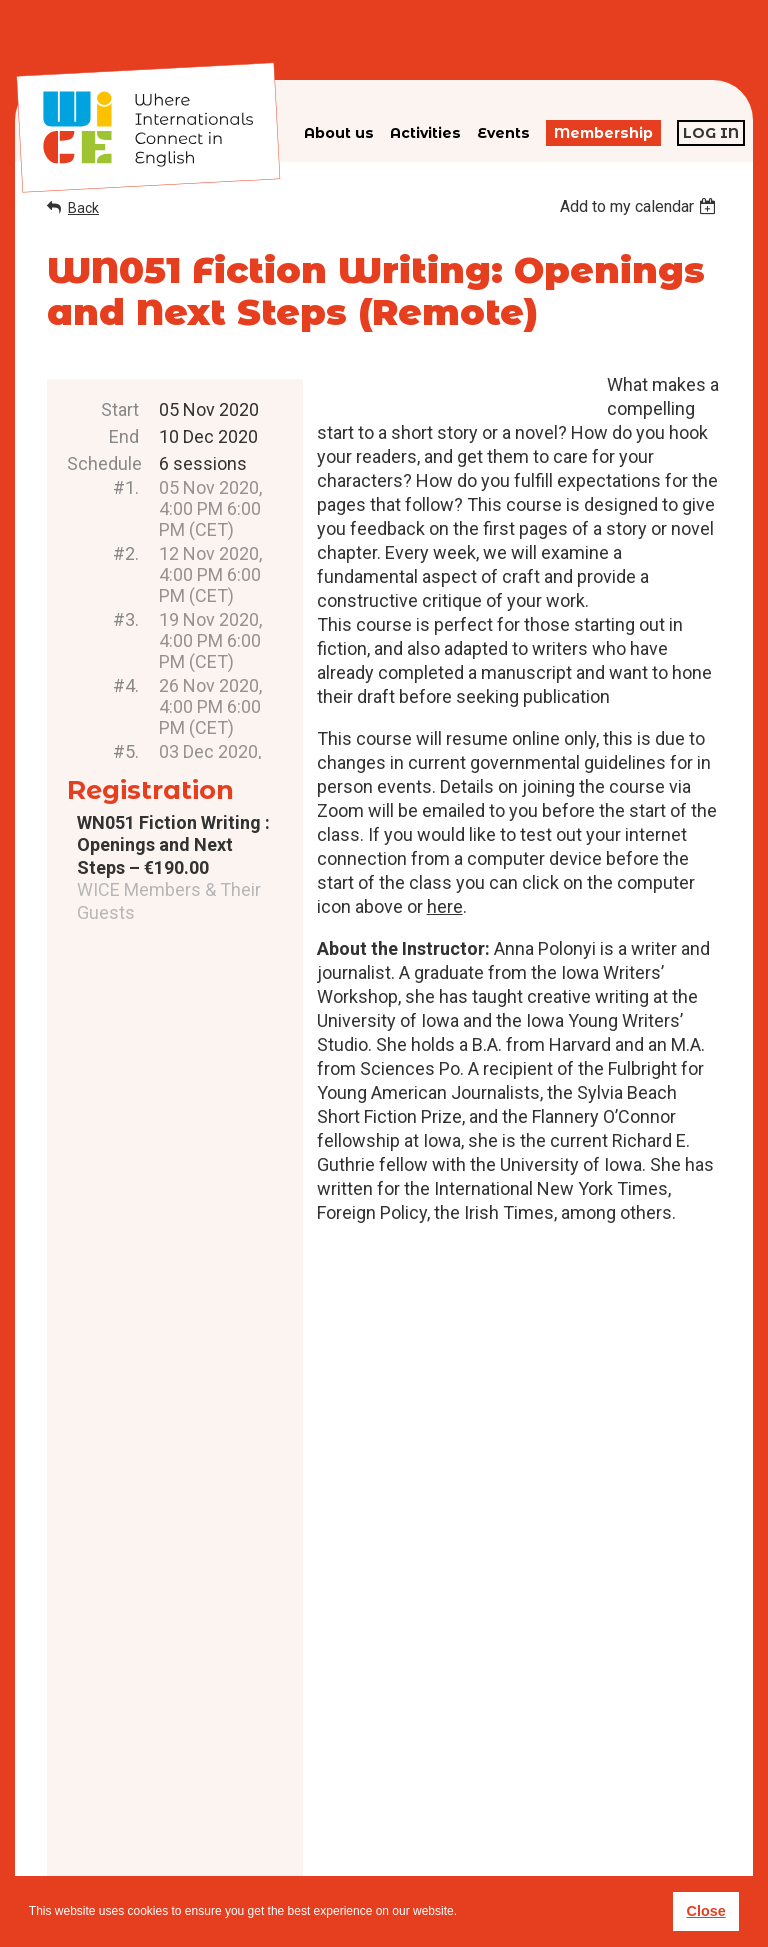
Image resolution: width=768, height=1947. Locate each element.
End (124, 436)
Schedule (103, 463)
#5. (126, 751)
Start (120, 409)
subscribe (580, 1826)
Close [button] (705, 1911)
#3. (126, 619)
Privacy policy (422, 1838)
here (445, 906)
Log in (711, 133)
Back (83, 208)
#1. (126, 487)
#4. (126, 685)
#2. (126, 553)
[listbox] (640, 206)
